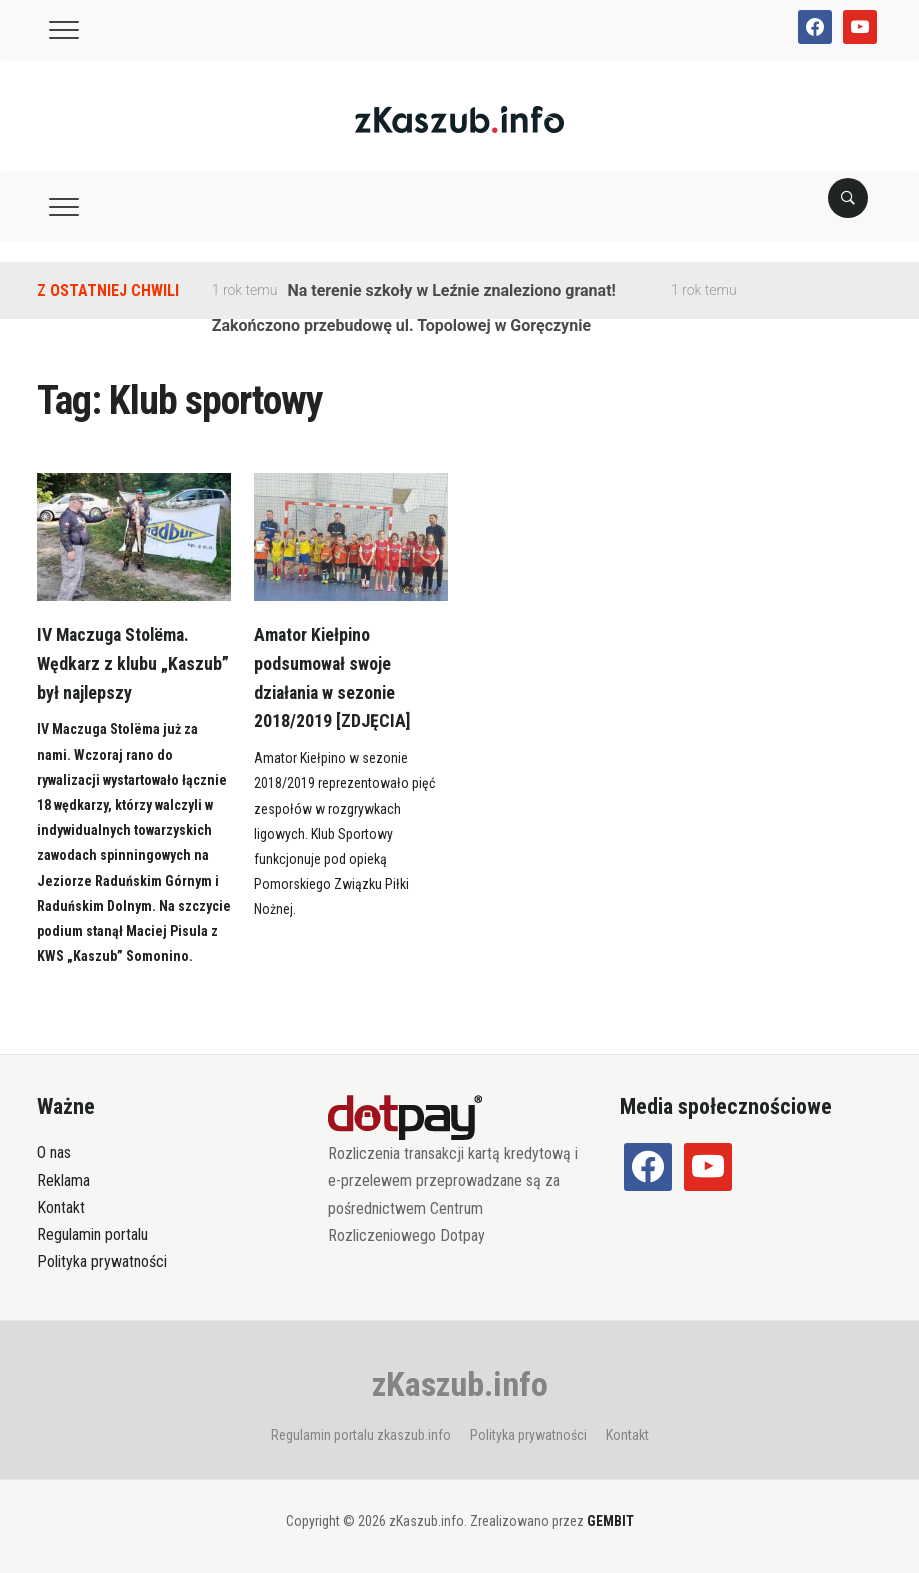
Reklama (63, 1180)
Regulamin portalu (92, 1234)
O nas (54, 1152)
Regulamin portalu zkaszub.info (361, 1435)
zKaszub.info (460, 1384)
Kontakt (61, 1207)
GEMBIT (610, 1521)
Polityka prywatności (102, 1261)
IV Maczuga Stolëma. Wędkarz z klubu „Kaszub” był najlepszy (122, 663)
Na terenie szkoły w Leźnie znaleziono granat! (451, 290)
